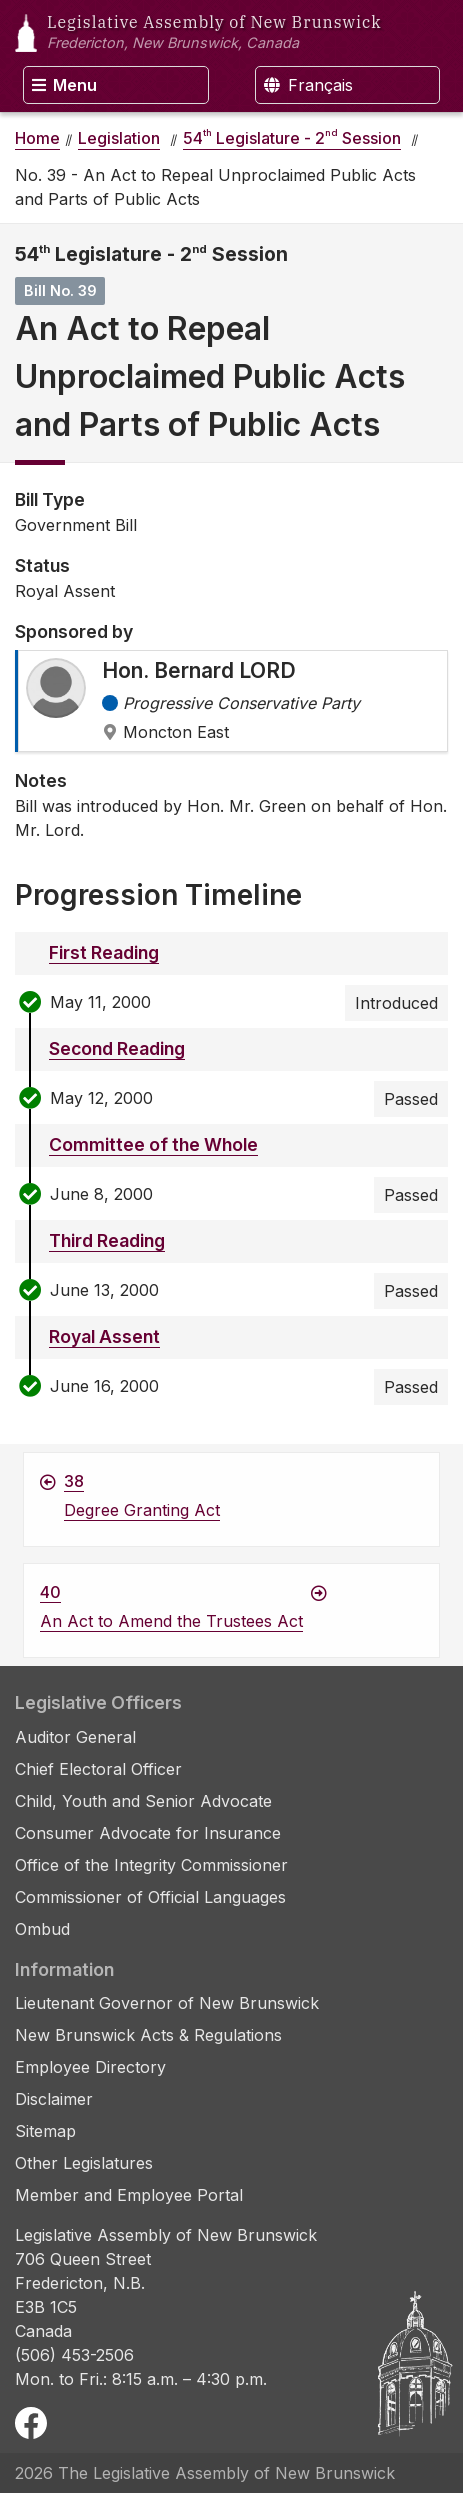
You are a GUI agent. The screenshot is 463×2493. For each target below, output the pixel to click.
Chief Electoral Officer (98, 1769)
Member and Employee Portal (129, 2195)
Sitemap (45, 2131)
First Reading (104, 952)
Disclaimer (54, 2099)
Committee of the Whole (153, 1144)
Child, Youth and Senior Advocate (143, 1801)
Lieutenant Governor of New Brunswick (167, 2003)
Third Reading (107, 1240)
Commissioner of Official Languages (150, 1897)
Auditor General (75, 1737)
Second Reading (117, 1048)
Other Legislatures (84, 2163)
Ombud (42, 1929)
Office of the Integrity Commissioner (151, 1865)
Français (308, 85)
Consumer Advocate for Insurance (148, 1833)
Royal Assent (104, 1336)
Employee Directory (90, 2067)
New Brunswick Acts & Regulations (148, 2035)
